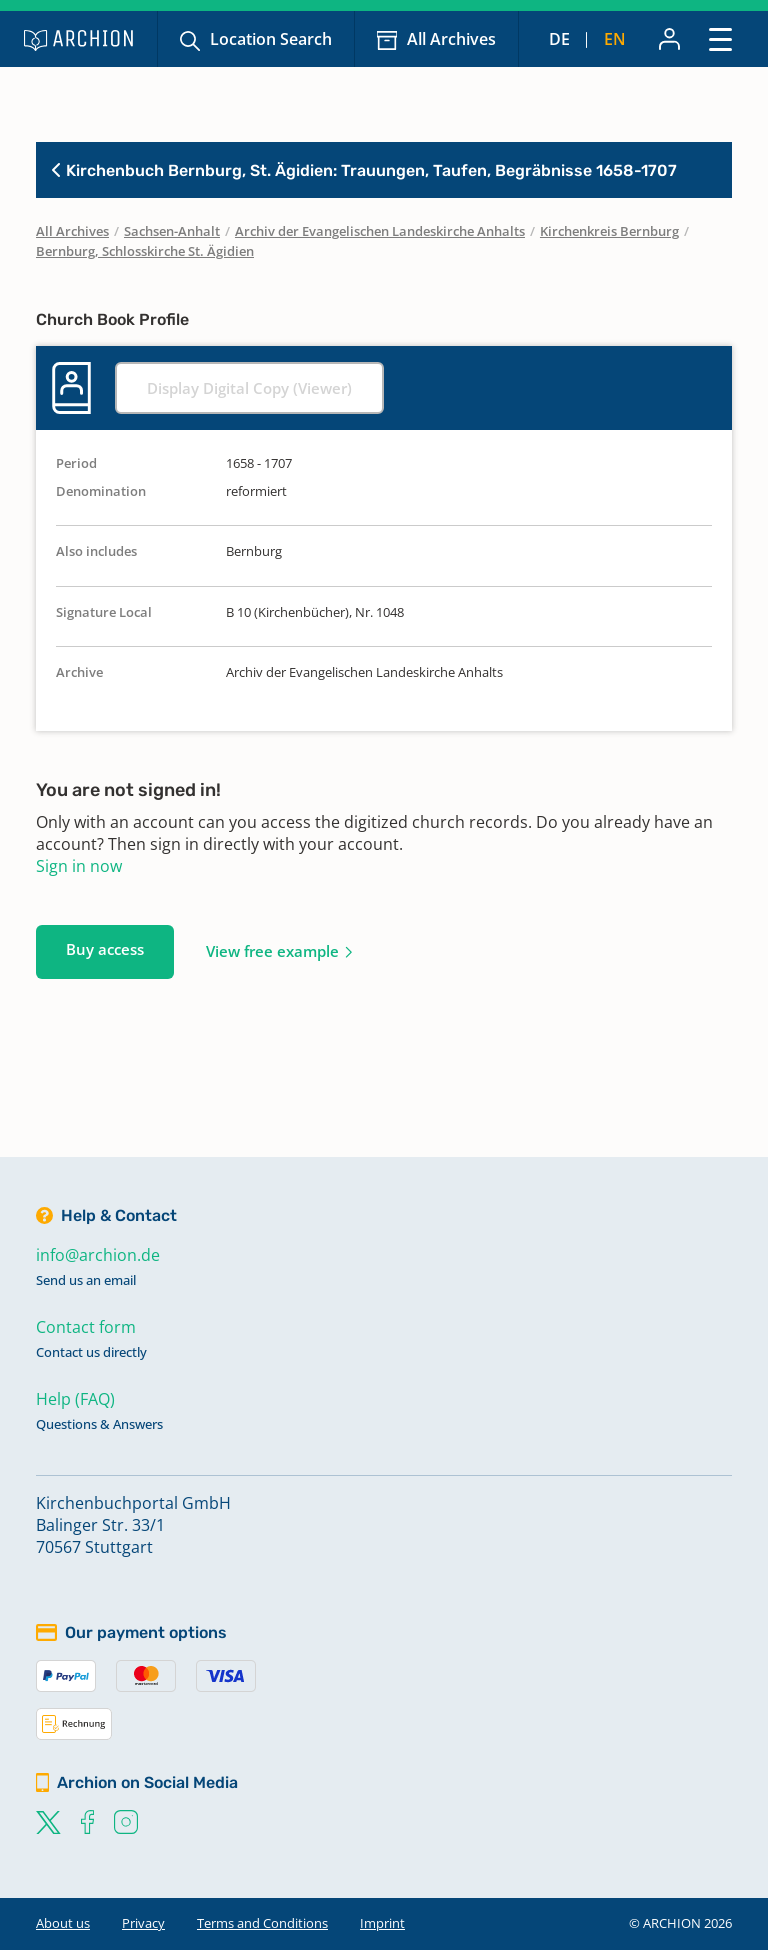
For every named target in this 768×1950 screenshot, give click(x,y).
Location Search (271, 39)
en (615, 39)
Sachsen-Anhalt (172, 231)
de (559, 39)
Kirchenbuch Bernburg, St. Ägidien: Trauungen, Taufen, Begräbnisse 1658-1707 (364, 170)
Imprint (382, 1923)
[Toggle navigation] (720, 38)
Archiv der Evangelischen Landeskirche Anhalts (380, 231)
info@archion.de (98, 1255)
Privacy (143, 1923)
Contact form (86, 1327)
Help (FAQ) (75, 1399)
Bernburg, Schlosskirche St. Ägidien (145, 251)
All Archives (451, 39)
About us (63, 1923)
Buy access (105, 949)
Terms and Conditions (262, 1923)
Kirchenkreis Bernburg (609, 231)
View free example (272, 951)
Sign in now (79, 866)
